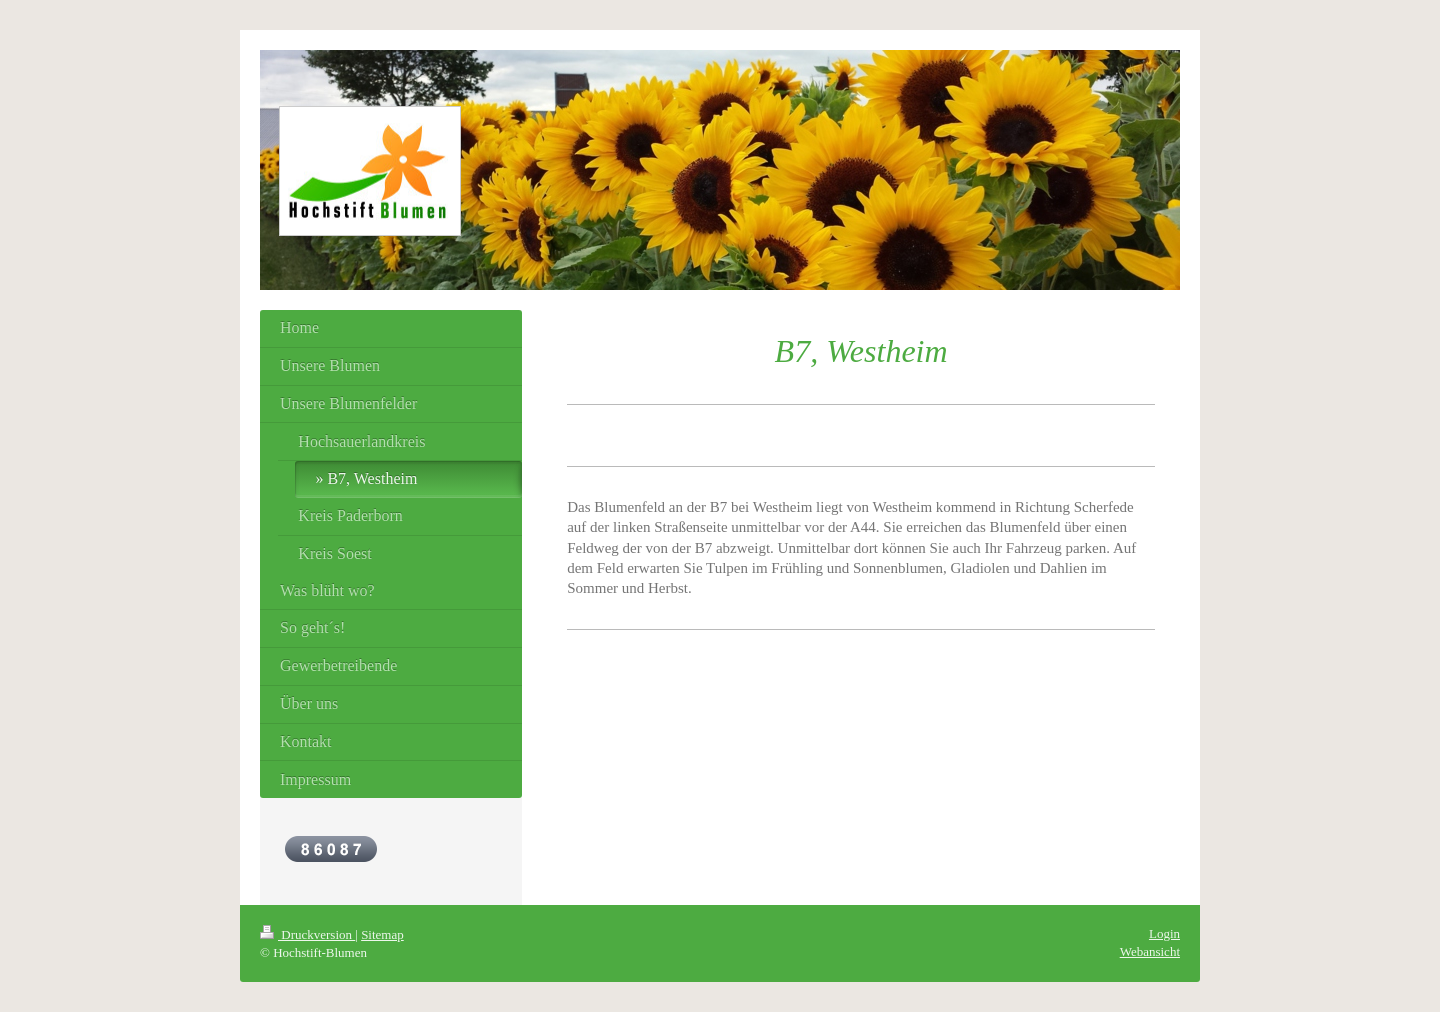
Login (1164, 933)
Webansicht (1150, 951)
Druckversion (307, 934)
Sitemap (382, 934)
